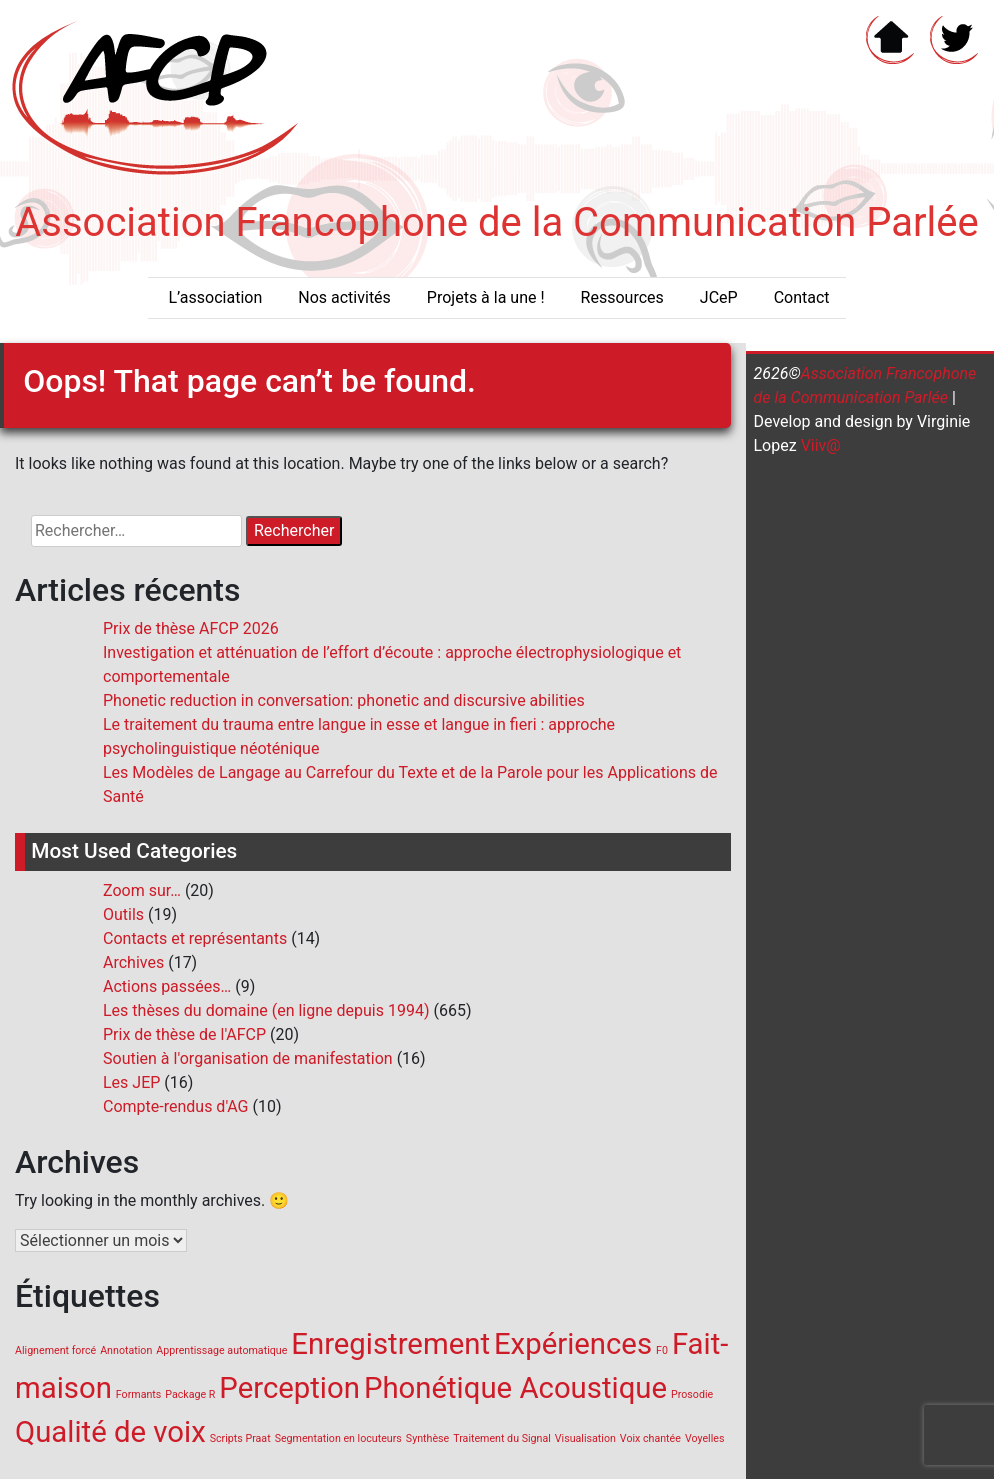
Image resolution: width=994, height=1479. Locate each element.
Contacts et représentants (195, 938)
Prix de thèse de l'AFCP (184, 1034)
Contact (802, 297)
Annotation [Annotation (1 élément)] (126, 1350)
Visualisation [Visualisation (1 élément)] (585, 1438)
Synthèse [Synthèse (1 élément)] (427, 1438)
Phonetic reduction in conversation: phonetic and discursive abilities (344, 700)
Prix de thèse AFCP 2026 (191, 628)
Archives (133, 962)
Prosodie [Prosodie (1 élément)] (692, 1394)
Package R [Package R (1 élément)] (190, 1394)
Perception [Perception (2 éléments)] (289, 1388)
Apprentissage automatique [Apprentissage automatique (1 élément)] (221, 1350)
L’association (215, 297)
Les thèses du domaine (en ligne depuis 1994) (266, 1010)
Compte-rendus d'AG (176, 1106)
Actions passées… (167, 986)
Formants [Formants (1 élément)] (138, 1394)
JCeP (719, 297)
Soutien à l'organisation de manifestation (248, 1058)
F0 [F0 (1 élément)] (662, 1350)
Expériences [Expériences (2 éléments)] (573, 1344)
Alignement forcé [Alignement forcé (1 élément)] (55, 1350)
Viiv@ (819, 445)
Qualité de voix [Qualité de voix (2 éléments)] (110, 1432)
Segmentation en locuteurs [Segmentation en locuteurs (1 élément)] (338, 1438)
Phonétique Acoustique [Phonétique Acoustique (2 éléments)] (515, 1388)
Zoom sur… (142, 890)
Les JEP (131, 1082)
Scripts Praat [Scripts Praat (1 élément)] (240, 1438)
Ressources (622, 297)
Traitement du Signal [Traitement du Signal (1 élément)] (502, 1438)
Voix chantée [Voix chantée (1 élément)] (650, 1438)
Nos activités (344, 297)
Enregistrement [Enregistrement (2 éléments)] (390, 1344)
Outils (123, 914)
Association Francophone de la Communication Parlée (497, 222)
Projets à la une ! (486, 297)
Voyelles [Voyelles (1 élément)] (705, 1438)
